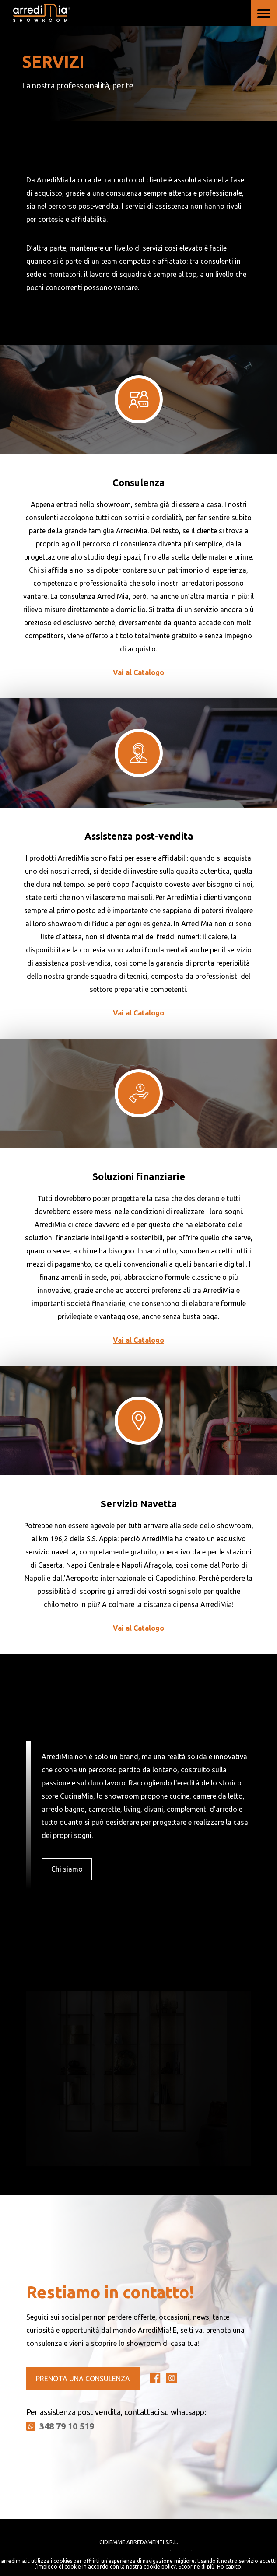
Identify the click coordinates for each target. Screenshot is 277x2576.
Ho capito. (229, 2566)
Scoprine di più (196, 2566)
